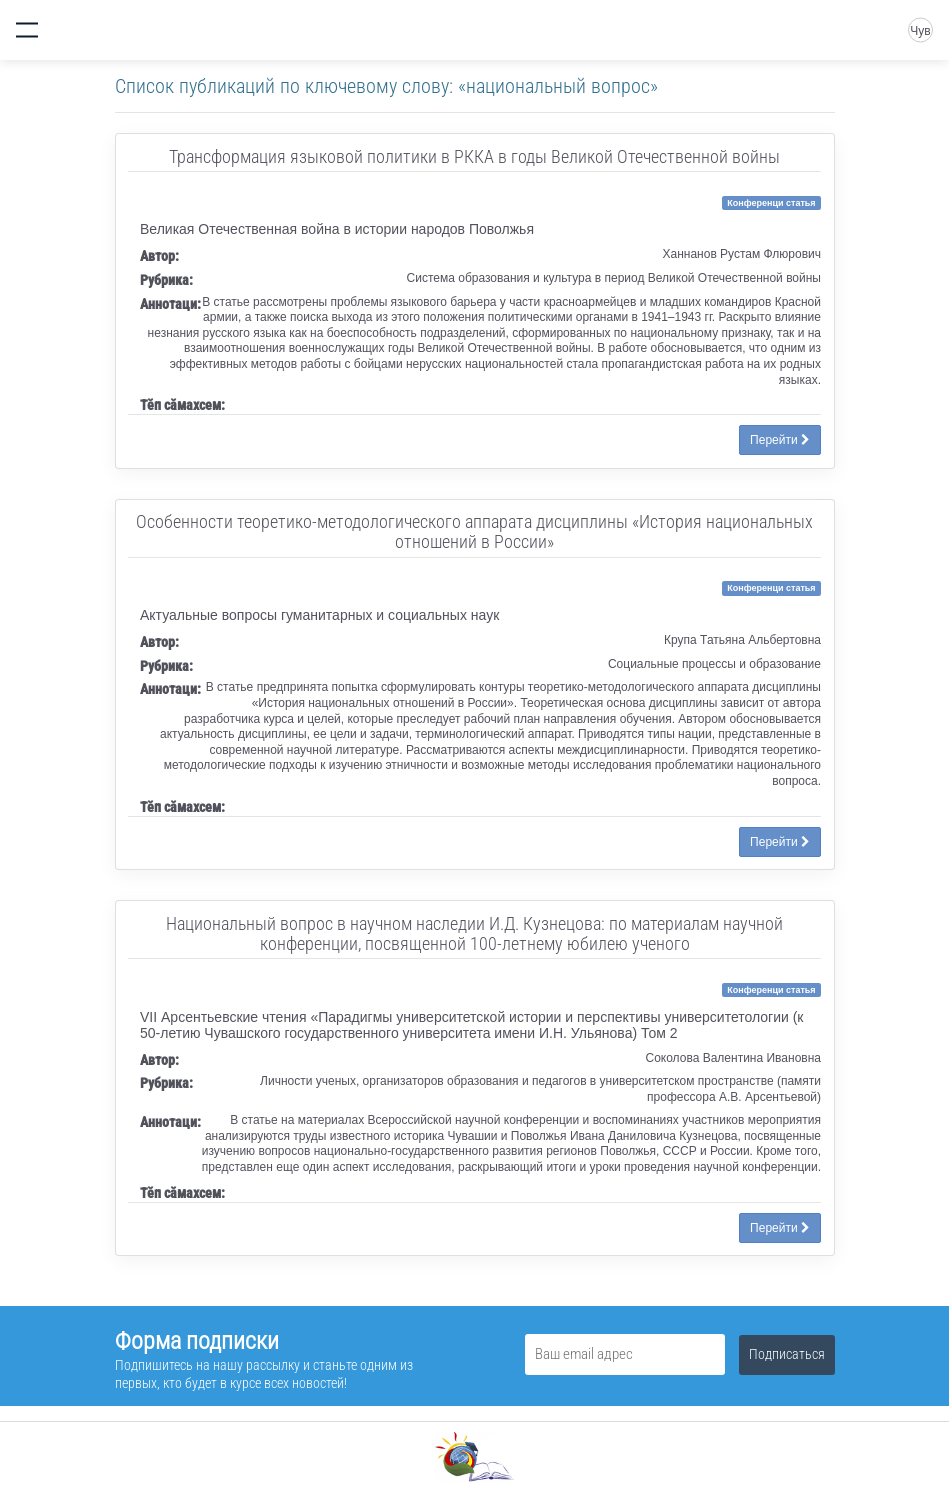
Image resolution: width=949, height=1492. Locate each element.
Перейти (780, 440)
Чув (920, 31)
